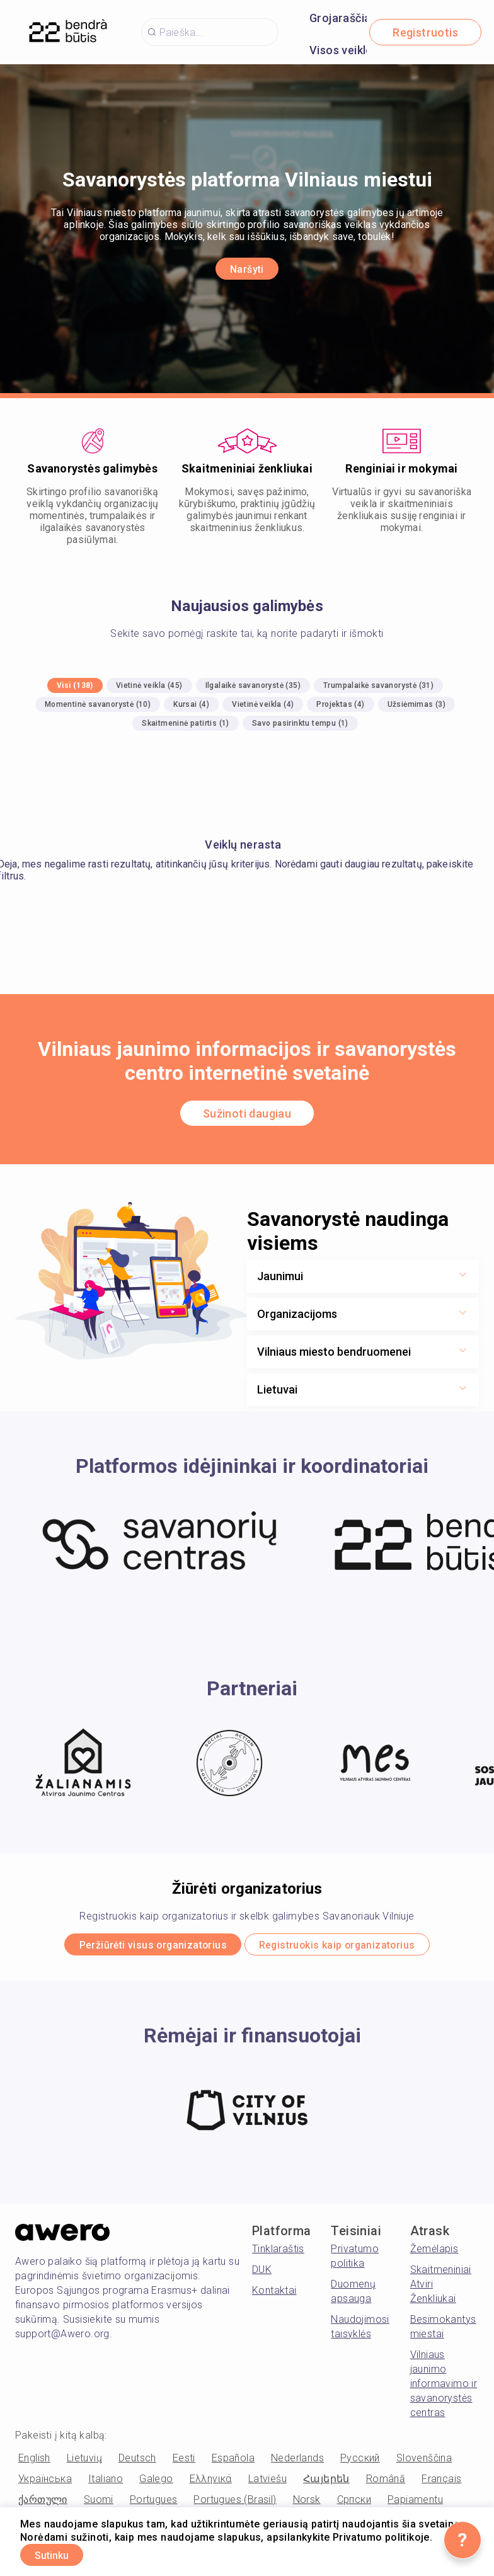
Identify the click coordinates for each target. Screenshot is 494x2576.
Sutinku (62, 2553)
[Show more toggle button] (462, 1276)
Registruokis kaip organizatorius (353, 1947)
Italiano (105, 2483)
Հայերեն (326, 2483)
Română (385, 2483)
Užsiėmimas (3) (417, 704)
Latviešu (267, 2483)
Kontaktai (274, 2295)
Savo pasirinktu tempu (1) (300, 723)
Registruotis (425, 32)
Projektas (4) (340, 704)
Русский (360, 2462)
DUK (262, 2274)
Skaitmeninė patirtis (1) (185, 723)
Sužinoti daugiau (247, 1113)
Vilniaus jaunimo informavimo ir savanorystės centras (444, 2388)
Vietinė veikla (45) (149, 685)
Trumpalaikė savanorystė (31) (378, 685)
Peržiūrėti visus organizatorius (135, 1947)
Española (233, 2462)
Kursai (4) (191, 704)
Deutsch (137, 2462)
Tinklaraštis (278, 2253)
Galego (156, 2483)
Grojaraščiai (341, 18)
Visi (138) (75, 685)
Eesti (184, 2462)
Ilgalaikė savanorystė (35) (253, 685)
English (34, 2462)
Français (441, 2483)
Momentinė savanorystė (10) (98, 704)
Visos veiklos (344, 50)
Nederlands (297, 2462)
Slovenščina (424, 2462)
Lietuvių (84, 2462)
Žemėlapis (434, 2253)
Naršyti (247, 269)
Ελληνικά (211, 2483)
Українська (45, 2483)
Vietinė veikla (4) (263, 704)
